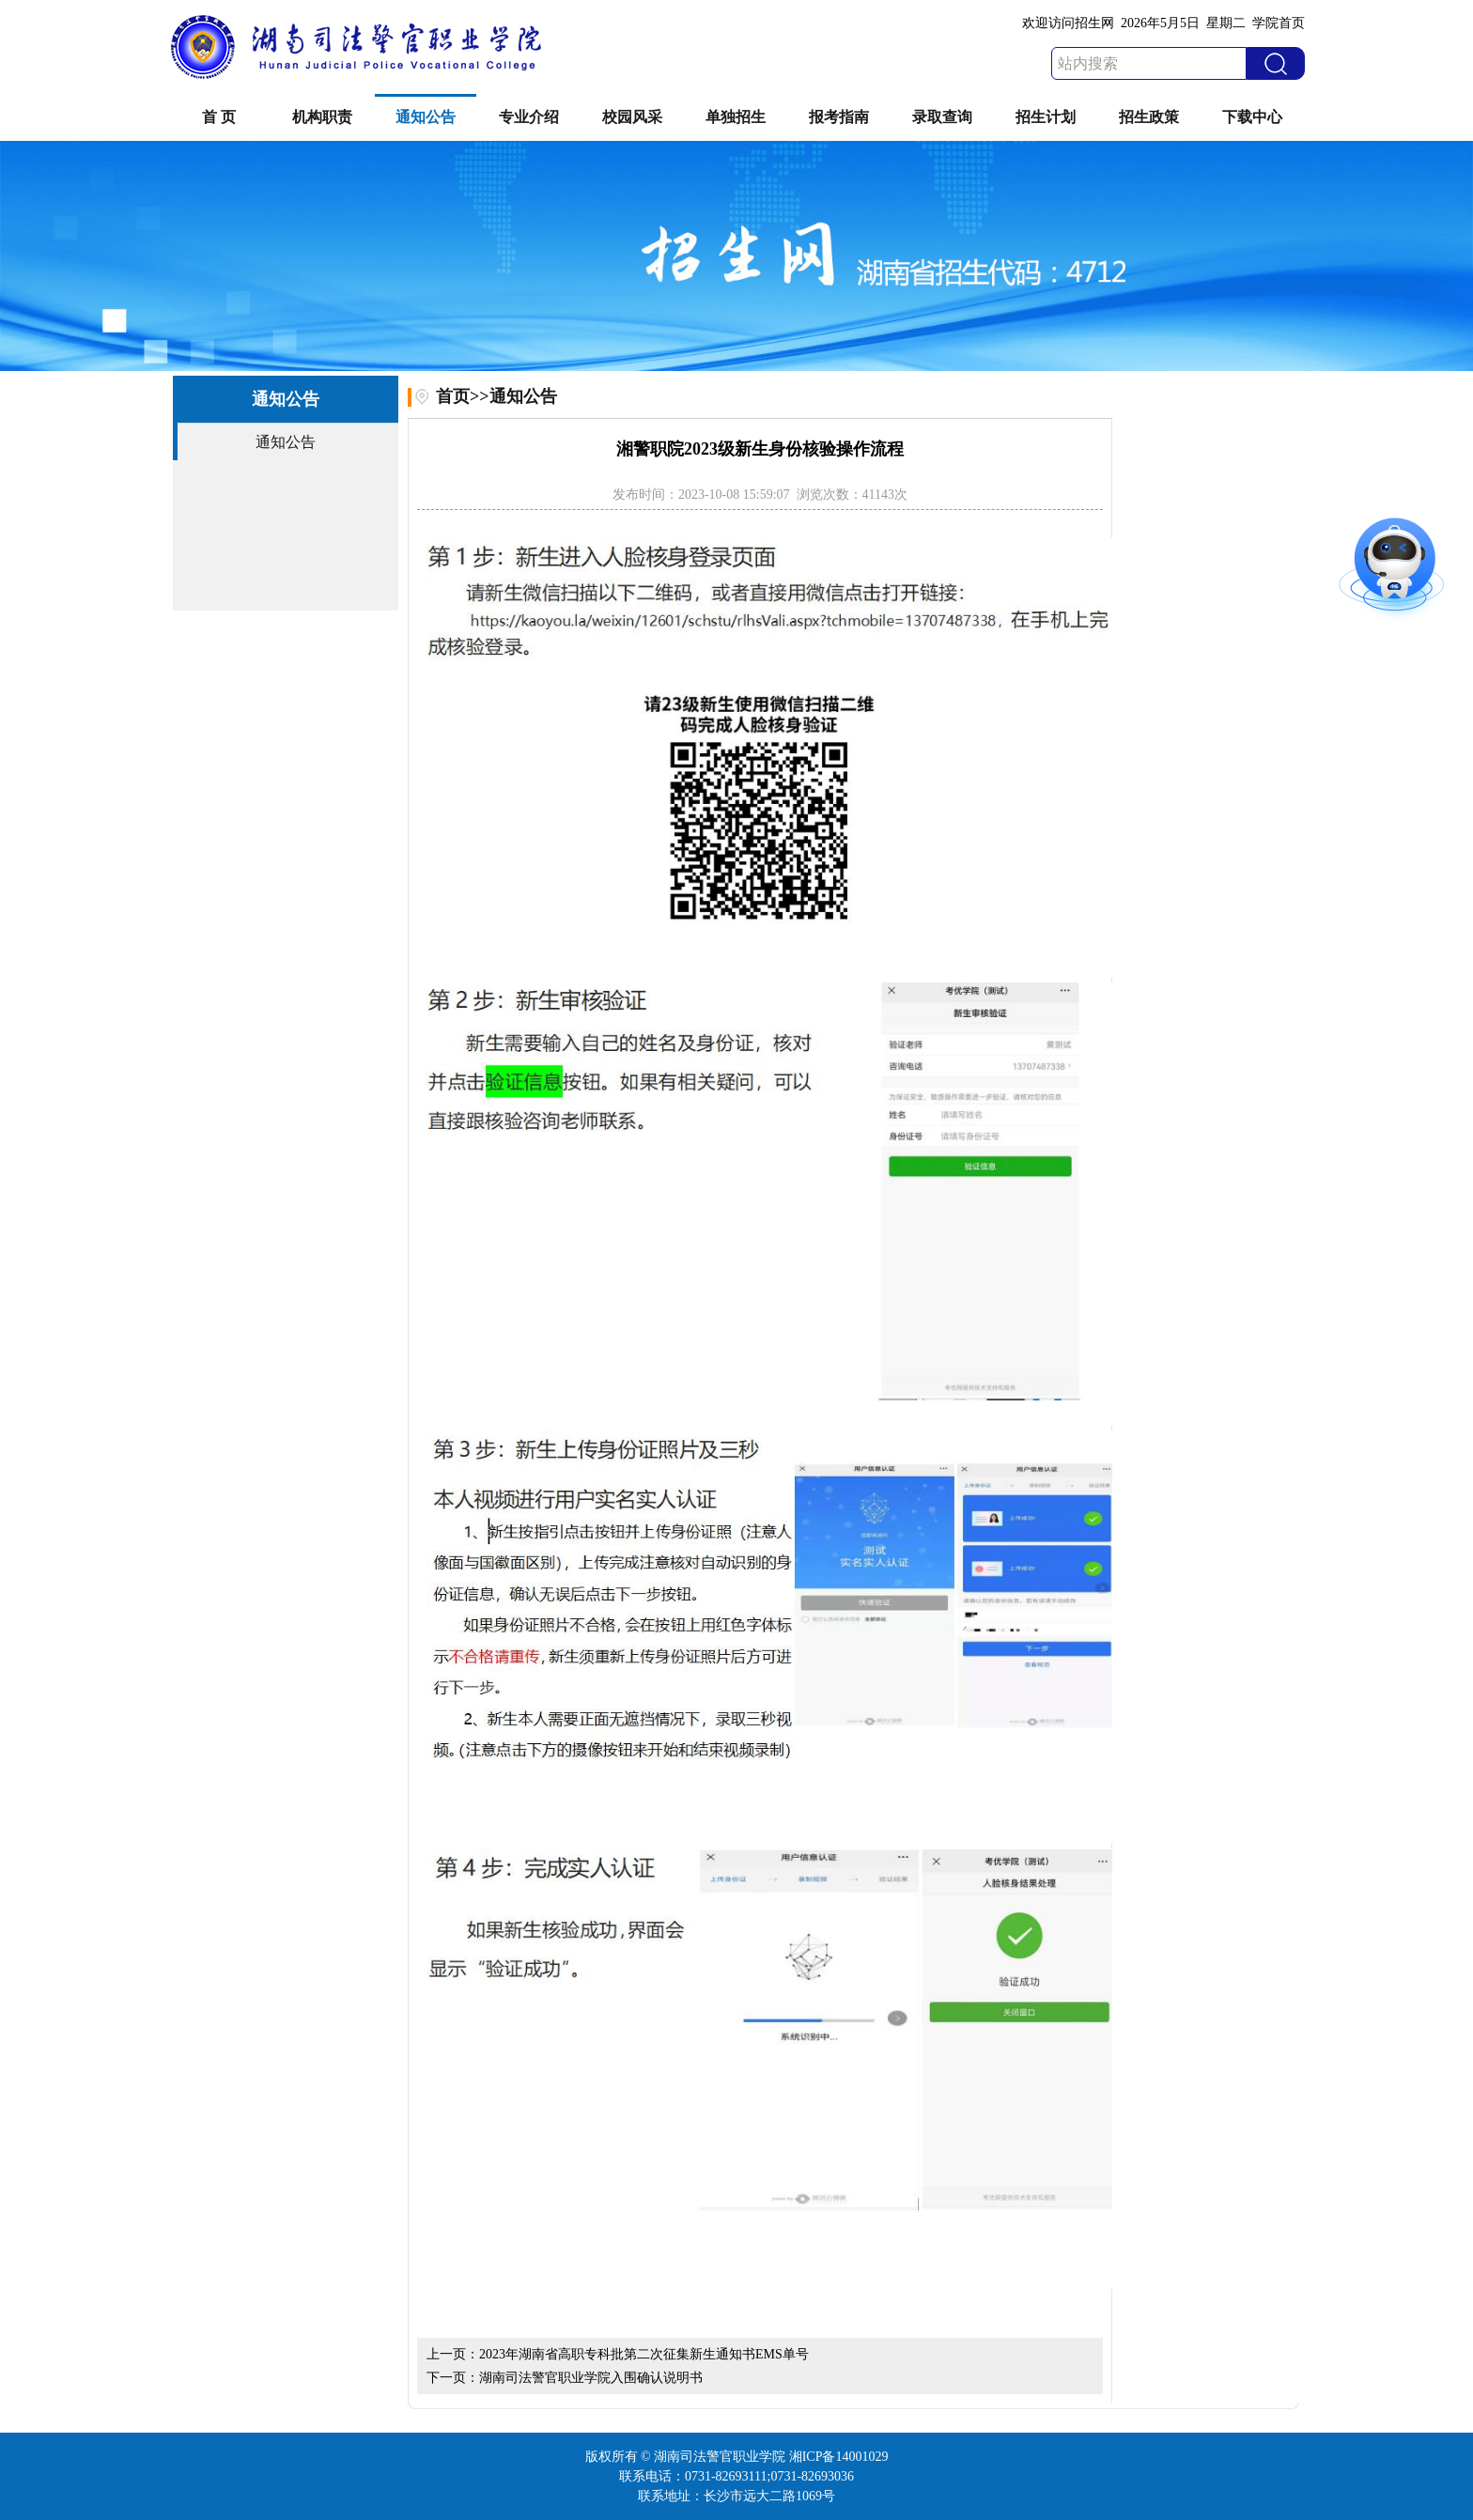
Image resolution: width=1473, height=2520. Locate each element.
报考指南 (839, 117)
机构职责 (322, 117)
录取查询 (942, 117)
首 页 (219, 117)
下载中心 (1252, 117)
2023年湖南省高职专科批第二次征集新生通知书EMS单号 (644, 2354)
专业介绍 (529, 117)
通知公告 (425, 117)
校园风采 (632, 117)
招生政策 (1149, 117)
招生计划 (1046, 117)
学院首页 (1278, 23)
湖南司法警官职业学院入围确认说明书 (591, 2378)
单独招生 (735, 117)
